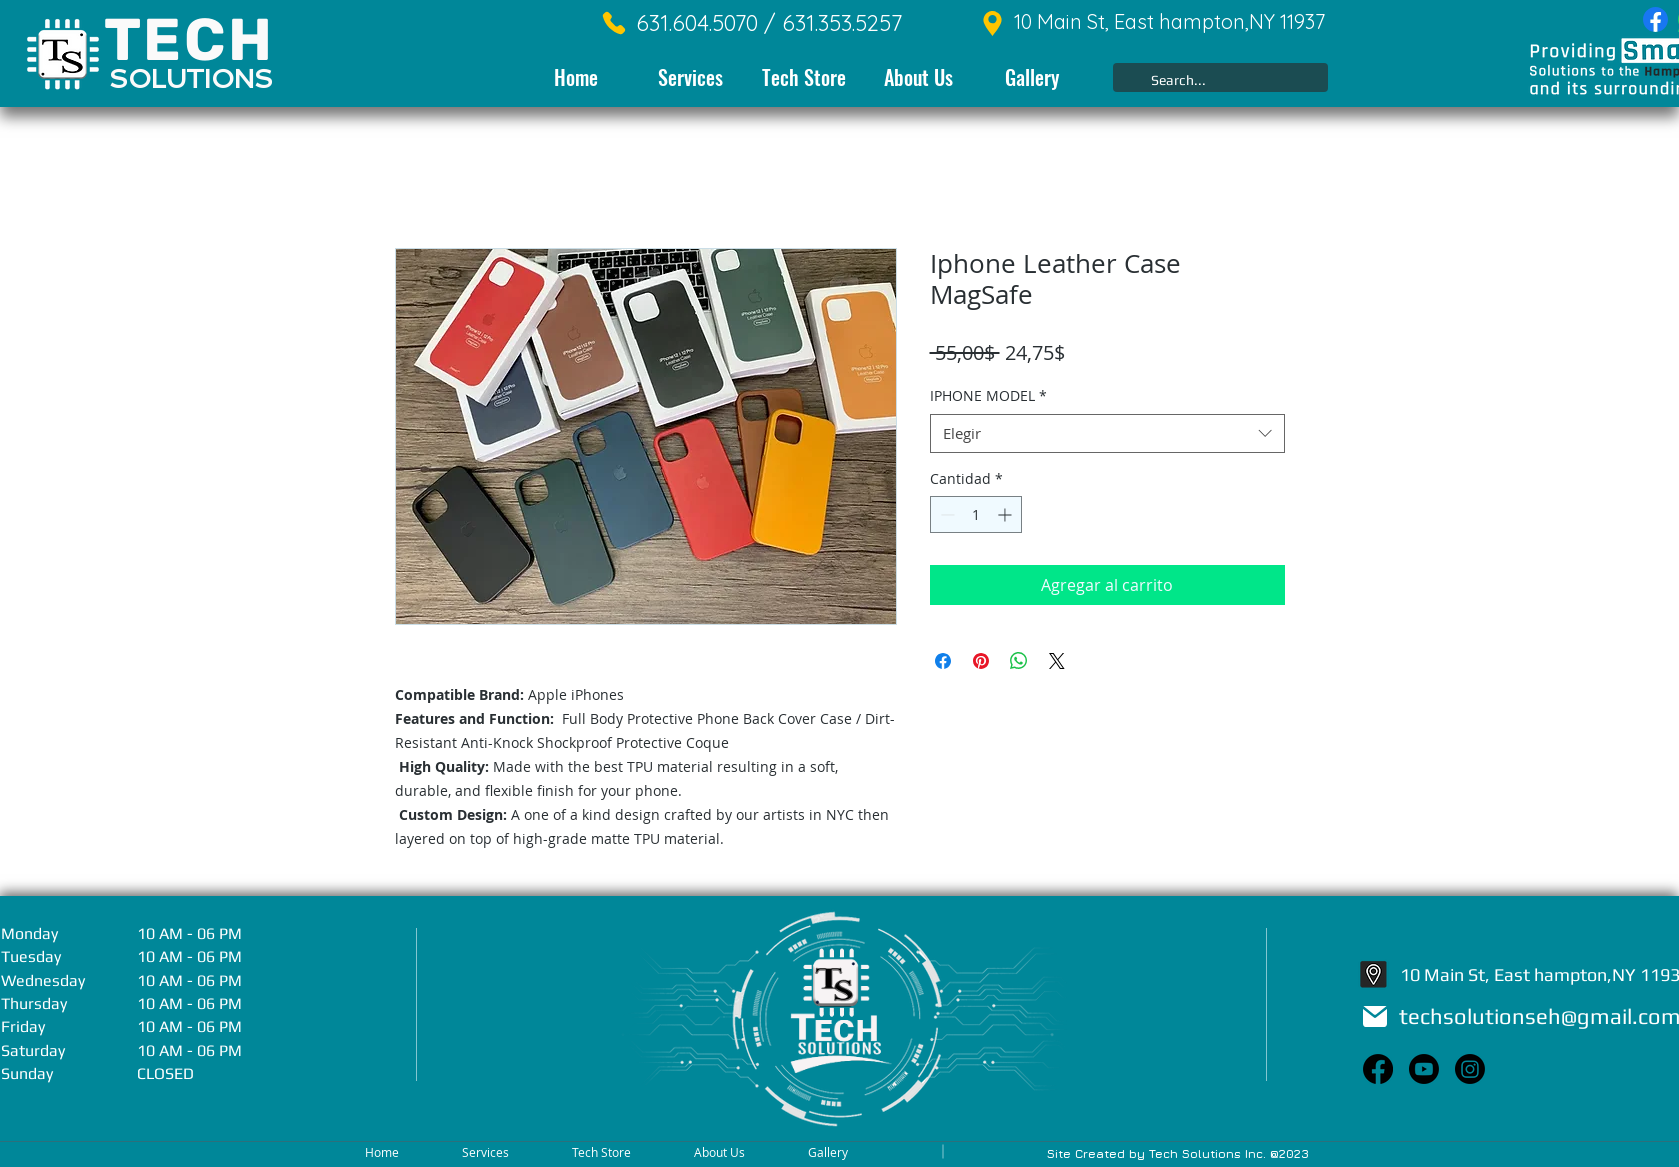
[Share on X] (1057, 661)
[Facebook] (1655, 19)
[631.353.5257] (829, 23)
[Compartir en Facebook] (943, 661)
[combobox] (1107, 433)
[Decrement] (945, 514)
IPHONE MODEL (988, 395)
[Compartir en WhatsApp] (1019, 661)
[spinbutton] (976, 514)
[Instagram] (1470, 1069)
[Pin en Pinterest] (981, 661)
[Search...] (1218, 81)
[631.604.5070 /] (697, 23)
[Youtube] (1424, 1069)
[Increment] (1006, 514)
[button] (690, 77)
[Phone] (614, 23)
